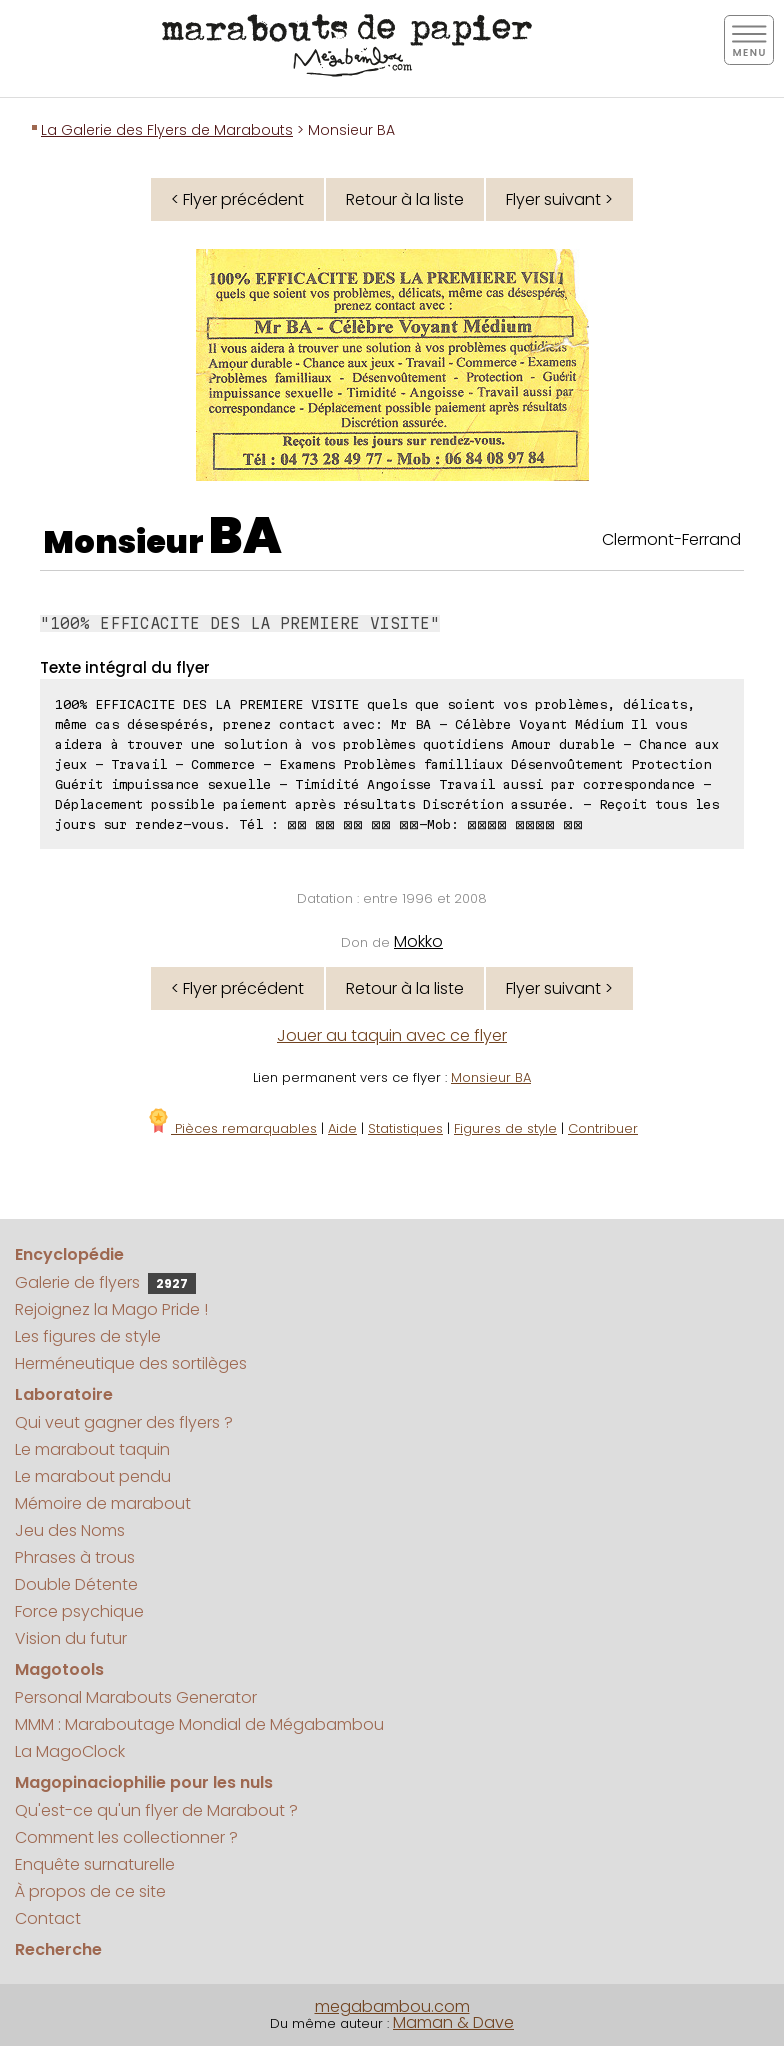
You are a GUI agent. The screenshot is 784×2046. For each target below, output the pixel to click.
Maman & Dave (453, 2022)
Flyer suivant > (559, 199)
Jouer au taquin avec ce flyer (392, 1035)
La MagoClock (70, 1751)
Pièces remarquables (231, 1128)
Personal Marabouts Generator (136, 1697)
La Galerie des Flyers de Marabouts (167, 130)
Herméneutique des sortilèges (131, 1363)
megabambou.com (392, 2006)
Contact (48, 1918)
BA (245, 536)
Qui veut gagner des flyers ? (124, 1422)
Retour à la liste (405, 199)
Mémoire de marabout (103, 1503)
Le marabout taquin (92, 1449)
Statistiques (405, 1128)
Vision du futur (71, 1638)
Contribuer (603, 1128)
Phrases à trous (75, 1557)
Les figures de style (88, 1336)
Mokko (418, 941)
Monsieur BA (491, 1077)
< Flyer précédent (237, 199)
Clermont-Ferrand (671, 539)
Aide (342, 1128)
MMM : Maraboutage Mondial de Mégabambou (199, 1724)
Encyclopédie (69, 1254)
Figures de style (505, 1128)
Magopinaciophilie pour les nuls (144, 1782)
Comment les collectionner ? (126, 1837)
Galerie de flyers (105, 1282)
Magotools (59, 1669)
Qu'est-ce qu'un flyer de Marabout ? (156, 1810)
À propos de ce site (90, 1891)
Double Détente (76, 1584)
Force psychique (79, 1611)
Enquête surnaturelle (95, 1864)
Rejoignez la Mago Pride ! (111, 1309)
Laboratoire (64, 1394)
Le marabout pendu (93, 1476)
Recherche (58, 1949)
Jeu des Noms (70, 1530)
